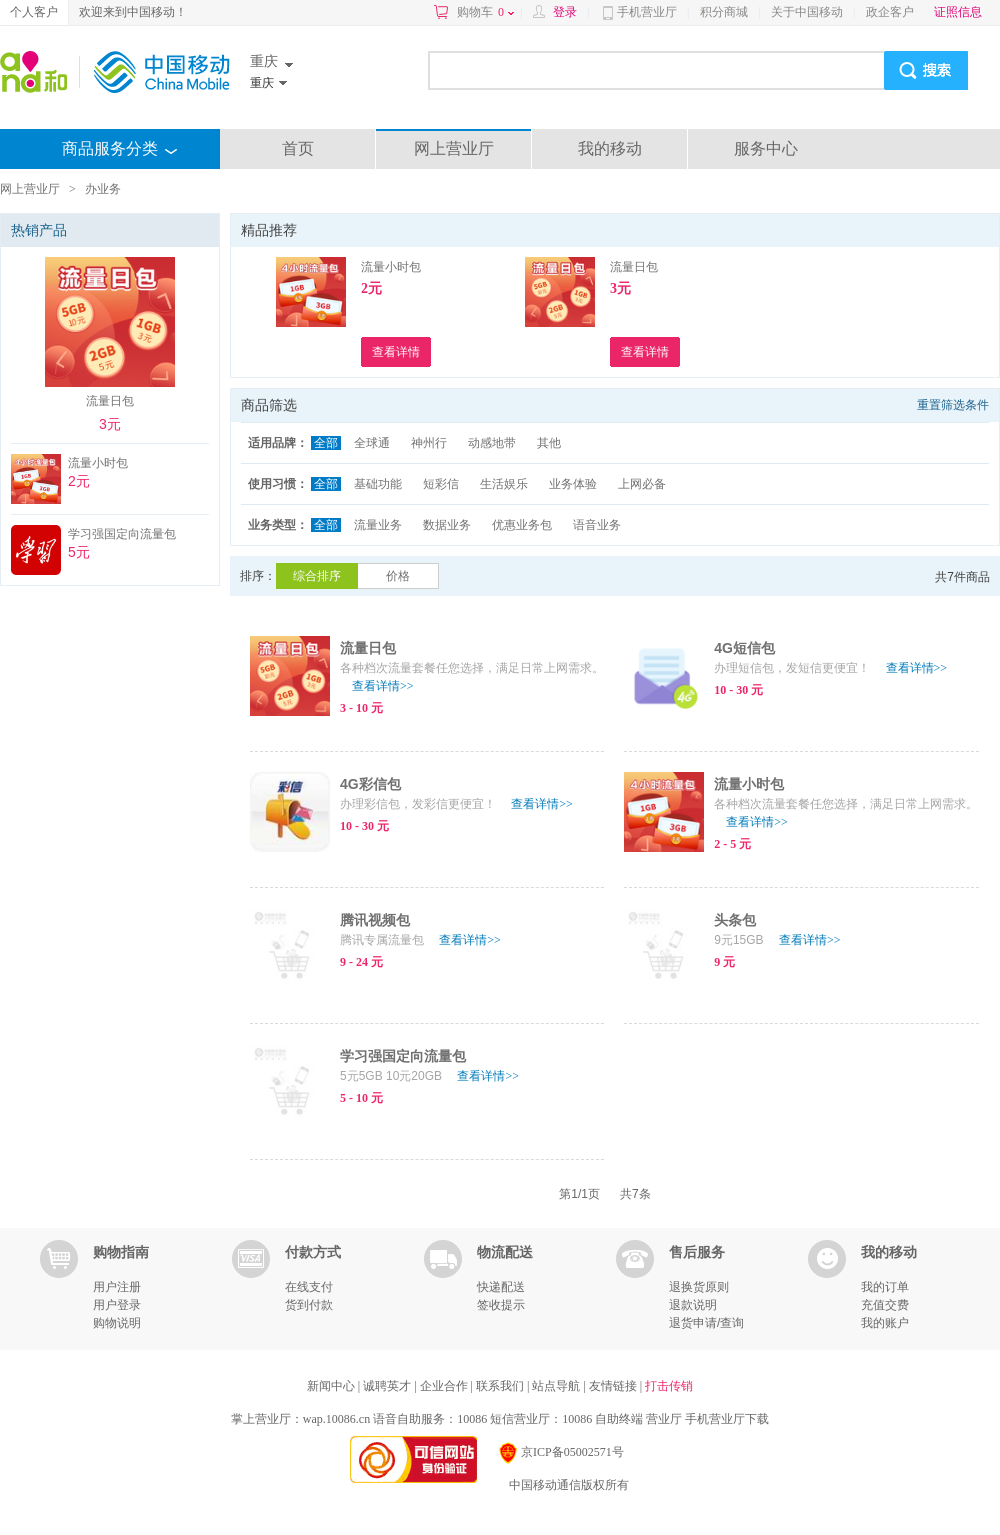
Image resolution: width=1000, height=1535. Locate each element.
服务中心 (766, 148)
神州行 (429, 443)
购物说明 (117, 1323)
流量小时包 (391, 267)
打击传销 (669, 1386)
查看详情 (383, 686)
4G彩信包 (370, 784)
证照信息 (958, 12)
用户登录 (117, 1305)
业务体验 (573, 484)
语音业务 (597, 525)
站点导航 (557, 1386)
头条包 (735, 920)
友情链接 (614, 1386)
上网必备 (642, 484)
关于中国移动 (807, 12)
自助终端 (619, 1419)
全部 (326, 443)
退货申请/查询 (706, 1323)
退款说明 (693, 1305)
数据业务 (447, 525)
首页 (298, 148)
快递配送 (501, 1287)
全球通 (372, 443)
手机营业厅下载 (727, 1419)
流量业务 (378, 525)
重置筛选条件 (953, 405)
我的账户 (885, 1323)
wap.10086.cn (336, 1419)
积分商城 (724, 12)
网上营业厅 (454, 148)
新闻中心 (332, 1386)
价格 (398, 576)
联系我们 (501, 1386)
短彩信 (441, 484)
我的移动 (610, 148)
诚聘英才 (388, 1386)
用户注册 (117, 1287)
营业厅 (664, 1419)
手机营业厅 (647, 12)
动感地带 (492, 443)
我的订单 (885, 1287)
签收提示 (501, 1305)
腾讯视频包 (375, 920)
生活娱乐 (504, 484)
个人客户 (34, 12)
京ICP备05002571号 (560, 1452)
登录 (565, 12)
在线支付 (309, 1287)
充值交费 (885, 1305)
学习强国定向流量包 (403, 1056)
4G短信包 (744, 648)
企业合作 (445, 1386)
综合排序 (317, 576)
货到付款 (309, 1305)
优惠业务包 (522, 525)
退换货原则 (699, 1287)
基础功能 (378, 484)
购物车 (485, 12)
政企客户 (890, 12)
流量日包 (634, 267)
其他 (549, 443)
